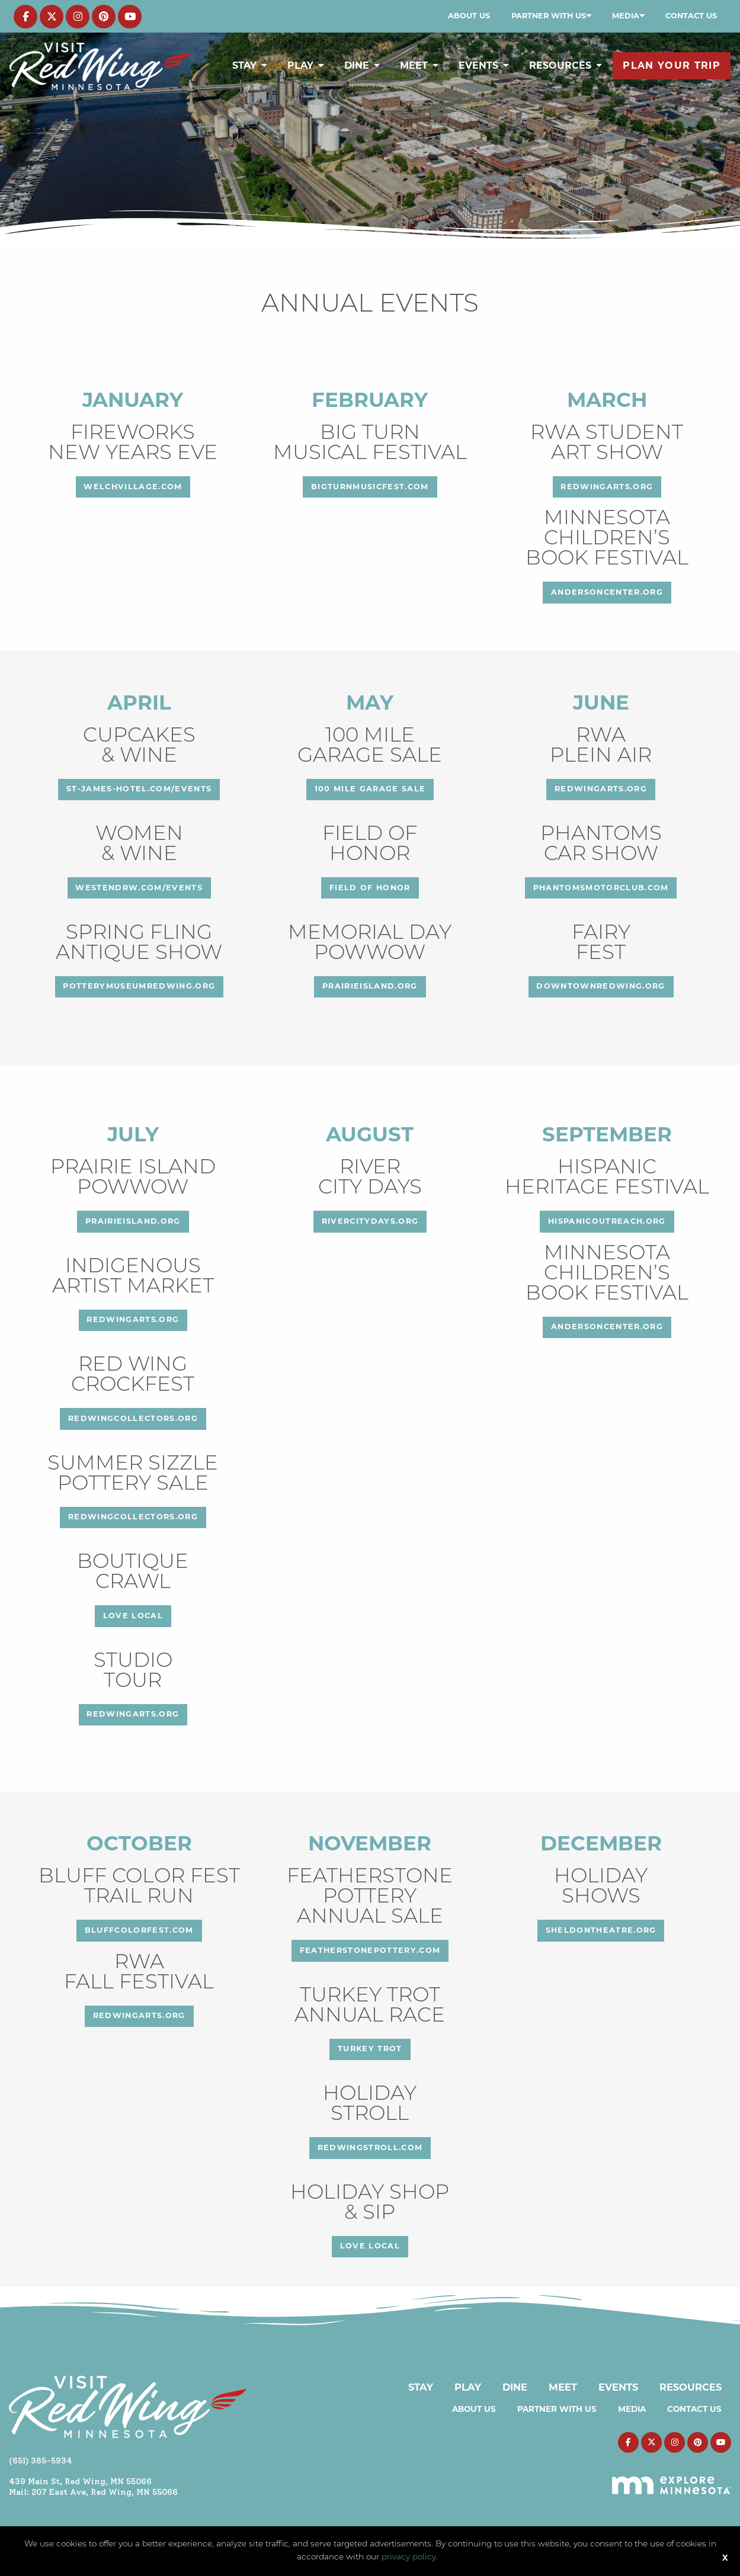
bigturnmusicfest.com (370, 486)
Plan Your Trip (671, 65)
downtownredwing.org (600, 985)
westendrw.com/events (139, 887)
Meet (414, 65)
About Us (469, 15)
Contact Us (691, 15)
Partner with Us (548, 15)
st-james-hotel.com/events (139, 788)
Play (300, 65)
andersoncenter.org (607, 592)
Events (478, 65)
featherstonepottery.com (370, 1950)
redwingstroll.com (370, 2147)
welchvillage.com (133, 486)
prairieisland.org (370, 985)
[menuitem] (468, 16)
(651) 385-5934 (40, 2460)
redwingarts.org (606, 486)
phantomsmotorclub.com (601, 887)
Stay (244, 65)
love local (133, 1615)
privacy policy (409, 2557)
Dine (356, 65)
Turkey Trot (370, 2048)
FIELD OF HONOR (370, 887)
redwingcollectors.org (133, 1418)
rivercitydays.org (370, 1221)
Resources (560, 65)
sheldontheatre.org (601, 1930)
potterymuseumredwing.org (139, 985)
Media (625, 15)
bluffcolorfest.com (139, 1930)
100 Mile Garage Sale (370, 788)
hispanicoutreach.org (607, 1221)
